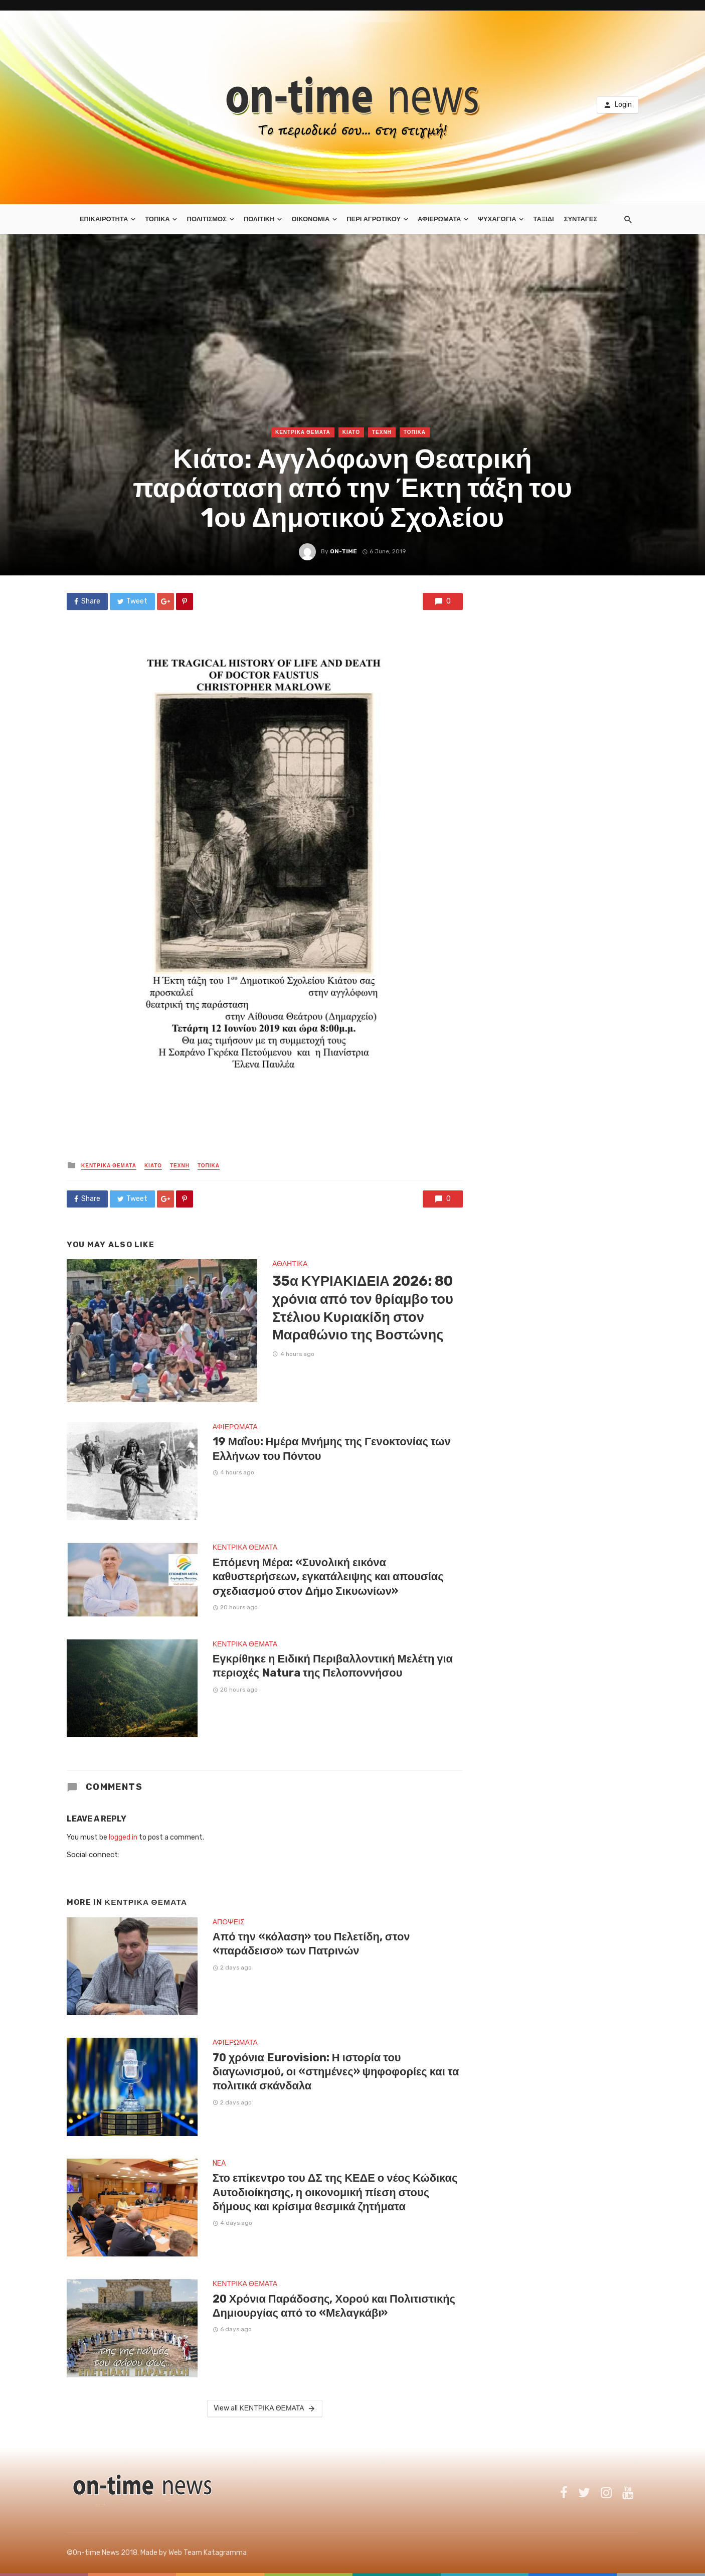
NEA (219, 2163)
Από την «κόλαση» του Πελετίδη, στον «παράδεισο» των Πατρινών (311, 1943)
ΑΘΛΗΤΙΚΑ (289, 1264)
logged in (123, 1837)
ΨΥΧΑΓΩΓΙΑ (497, 219)
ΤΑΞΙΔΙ (543, 219)
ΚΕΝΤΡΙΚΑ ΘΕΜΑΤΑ (302, 432)
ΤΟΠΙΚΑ (157, 219)
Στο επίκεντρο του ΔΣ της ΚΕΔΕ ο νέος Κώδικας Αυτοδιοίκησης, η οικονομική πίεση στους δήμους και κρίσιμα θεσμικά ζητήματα (335, 2192)
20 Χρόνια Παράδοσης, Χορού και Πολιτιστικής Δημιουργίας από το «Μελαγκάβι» (334, 2306)
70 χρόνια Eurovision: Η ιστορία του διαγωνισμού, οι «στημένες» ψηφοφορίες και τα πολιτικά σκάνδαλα (336, 2071)
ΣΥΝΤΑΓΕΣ (580, 219)
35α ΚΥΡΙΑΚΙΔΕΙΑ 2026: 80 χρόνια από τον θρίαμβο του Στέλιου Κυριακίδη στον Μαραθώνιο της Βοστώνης (362, 1308)
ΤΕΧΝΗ (382, 432)
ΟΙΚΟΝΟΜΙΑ (310, 219)
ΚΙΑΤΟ (351, 432)
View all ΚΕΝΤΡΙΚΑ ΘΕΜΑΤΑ (264, 2408)
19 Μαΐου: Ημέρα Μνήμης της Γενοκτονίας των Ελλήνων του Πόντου (332, 1448)
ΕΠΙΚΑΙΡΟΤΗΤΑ (104, 219)
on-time (343, 551)
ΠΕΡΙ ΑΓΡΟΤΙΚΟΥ (373, 219)
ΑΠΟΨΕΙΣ (229, 1922)
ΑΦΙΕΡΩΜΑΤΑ (439, 219)
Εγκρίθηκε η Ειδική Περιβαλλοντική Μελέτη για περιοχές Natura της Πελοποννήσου (333, 1665)
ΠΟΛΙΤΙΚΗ (259, 219)
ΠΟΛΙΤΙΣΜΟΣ (207, 219)
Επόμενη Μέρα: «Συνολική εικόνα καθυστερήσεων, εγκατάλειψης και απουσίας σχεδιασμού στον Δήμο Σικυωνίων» (328, 1576)
